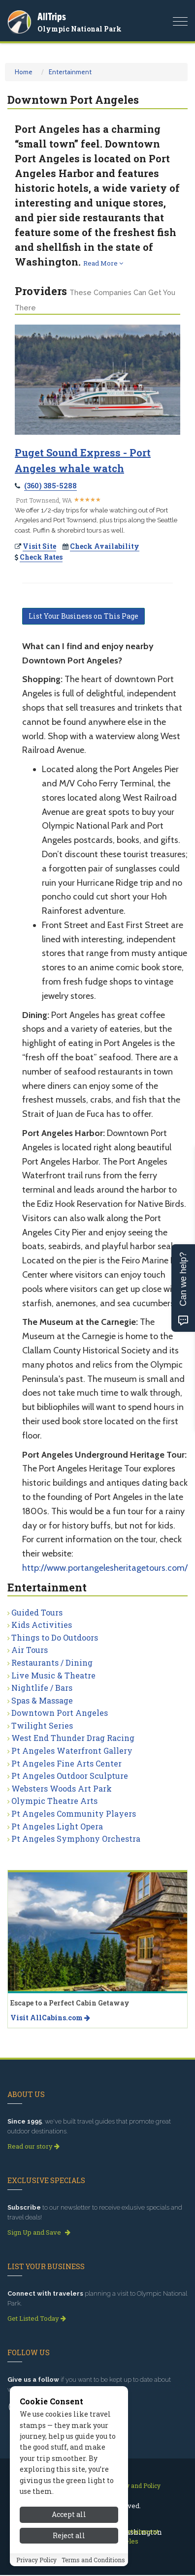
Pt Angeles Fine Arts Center (66, 1763)
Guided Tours (37, 1612)
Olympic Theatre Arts (54, 1801)
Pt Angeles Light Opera (57, 1826)
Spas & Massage (42, 1700)
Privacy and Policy (134, 2485)
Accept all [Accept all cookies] (69, 2514)
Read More (103, 263)
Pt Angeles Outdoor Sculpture (69, 1775)
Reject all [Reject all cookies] (69, 2535)
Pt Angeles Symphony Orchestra (75, 1838)
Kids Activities (41, 1624)
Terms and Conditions (93, 2560)
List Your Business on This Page (83, 616)
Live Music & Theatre (53, 1675)
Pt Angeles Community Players (73, 1813)
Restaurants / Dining (52, 1662)
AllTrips (51, 16)
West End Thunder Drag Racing (72, 1738)
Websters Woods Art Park (61, 1788)
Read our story (33, 2146)
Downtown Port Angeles (59, 1712)
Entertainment (70, 72)
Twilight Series (42, 1725)
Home (23, 72)
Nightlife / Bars (41, 1687)
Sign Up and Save (38, 2232)
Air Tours (29, 1650)
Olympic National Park (79, 28)
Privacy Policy (36, 2560)
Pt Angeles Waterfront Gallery (71, 1750)
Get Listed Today (36, 2318)
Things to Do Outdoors (54, 1637)
